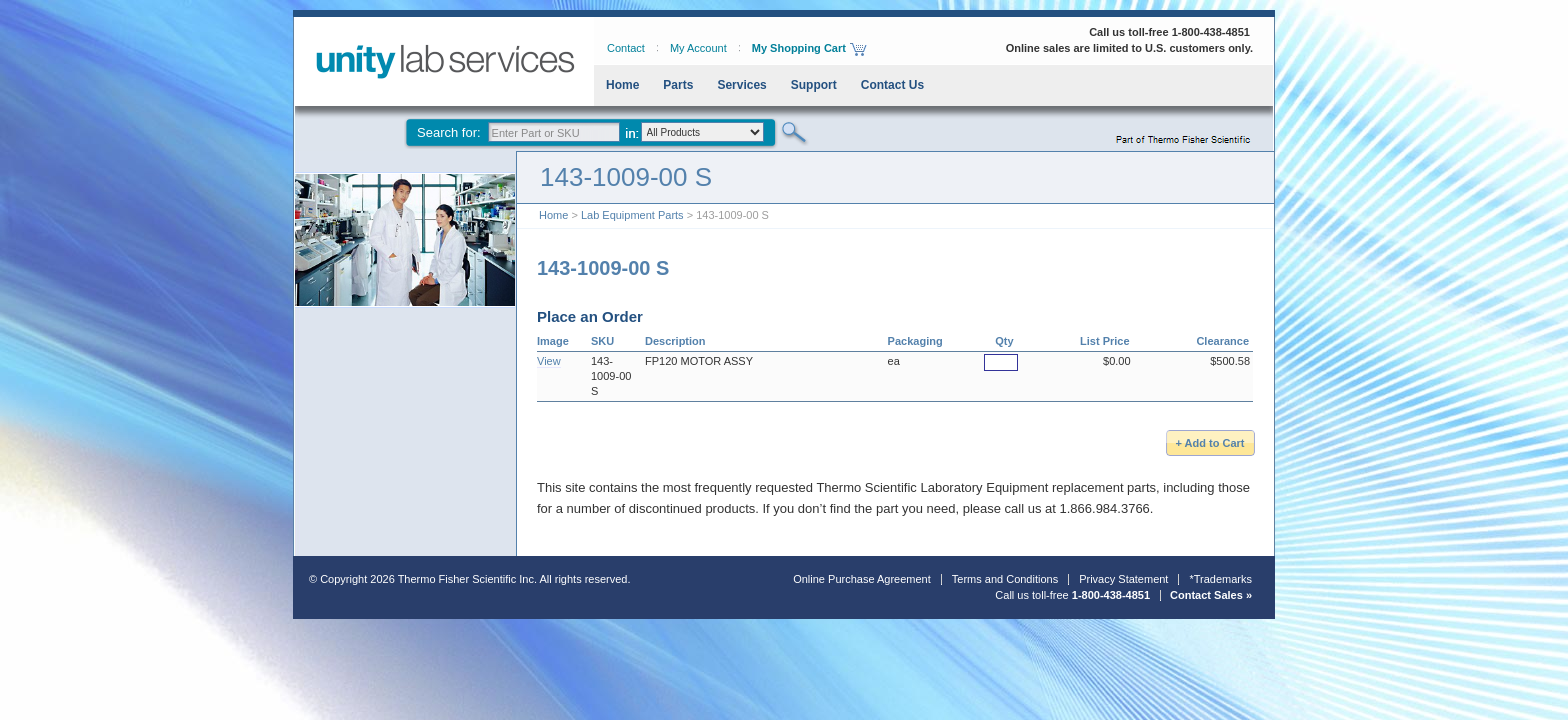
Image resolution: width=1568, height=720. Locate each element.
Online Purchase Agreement (862, 579)
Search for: (449, 132)
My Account (698, 48)
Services (741, 85)
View (549, 361)
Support (814, 85)
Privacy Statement (1123, 579)
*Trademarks (1220, 579)
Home (622, 85)
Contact (626, 48)
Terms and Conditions (1005, 579)
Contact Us (892, 85)
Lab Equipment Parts (632, 215)
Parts (678, 85)
